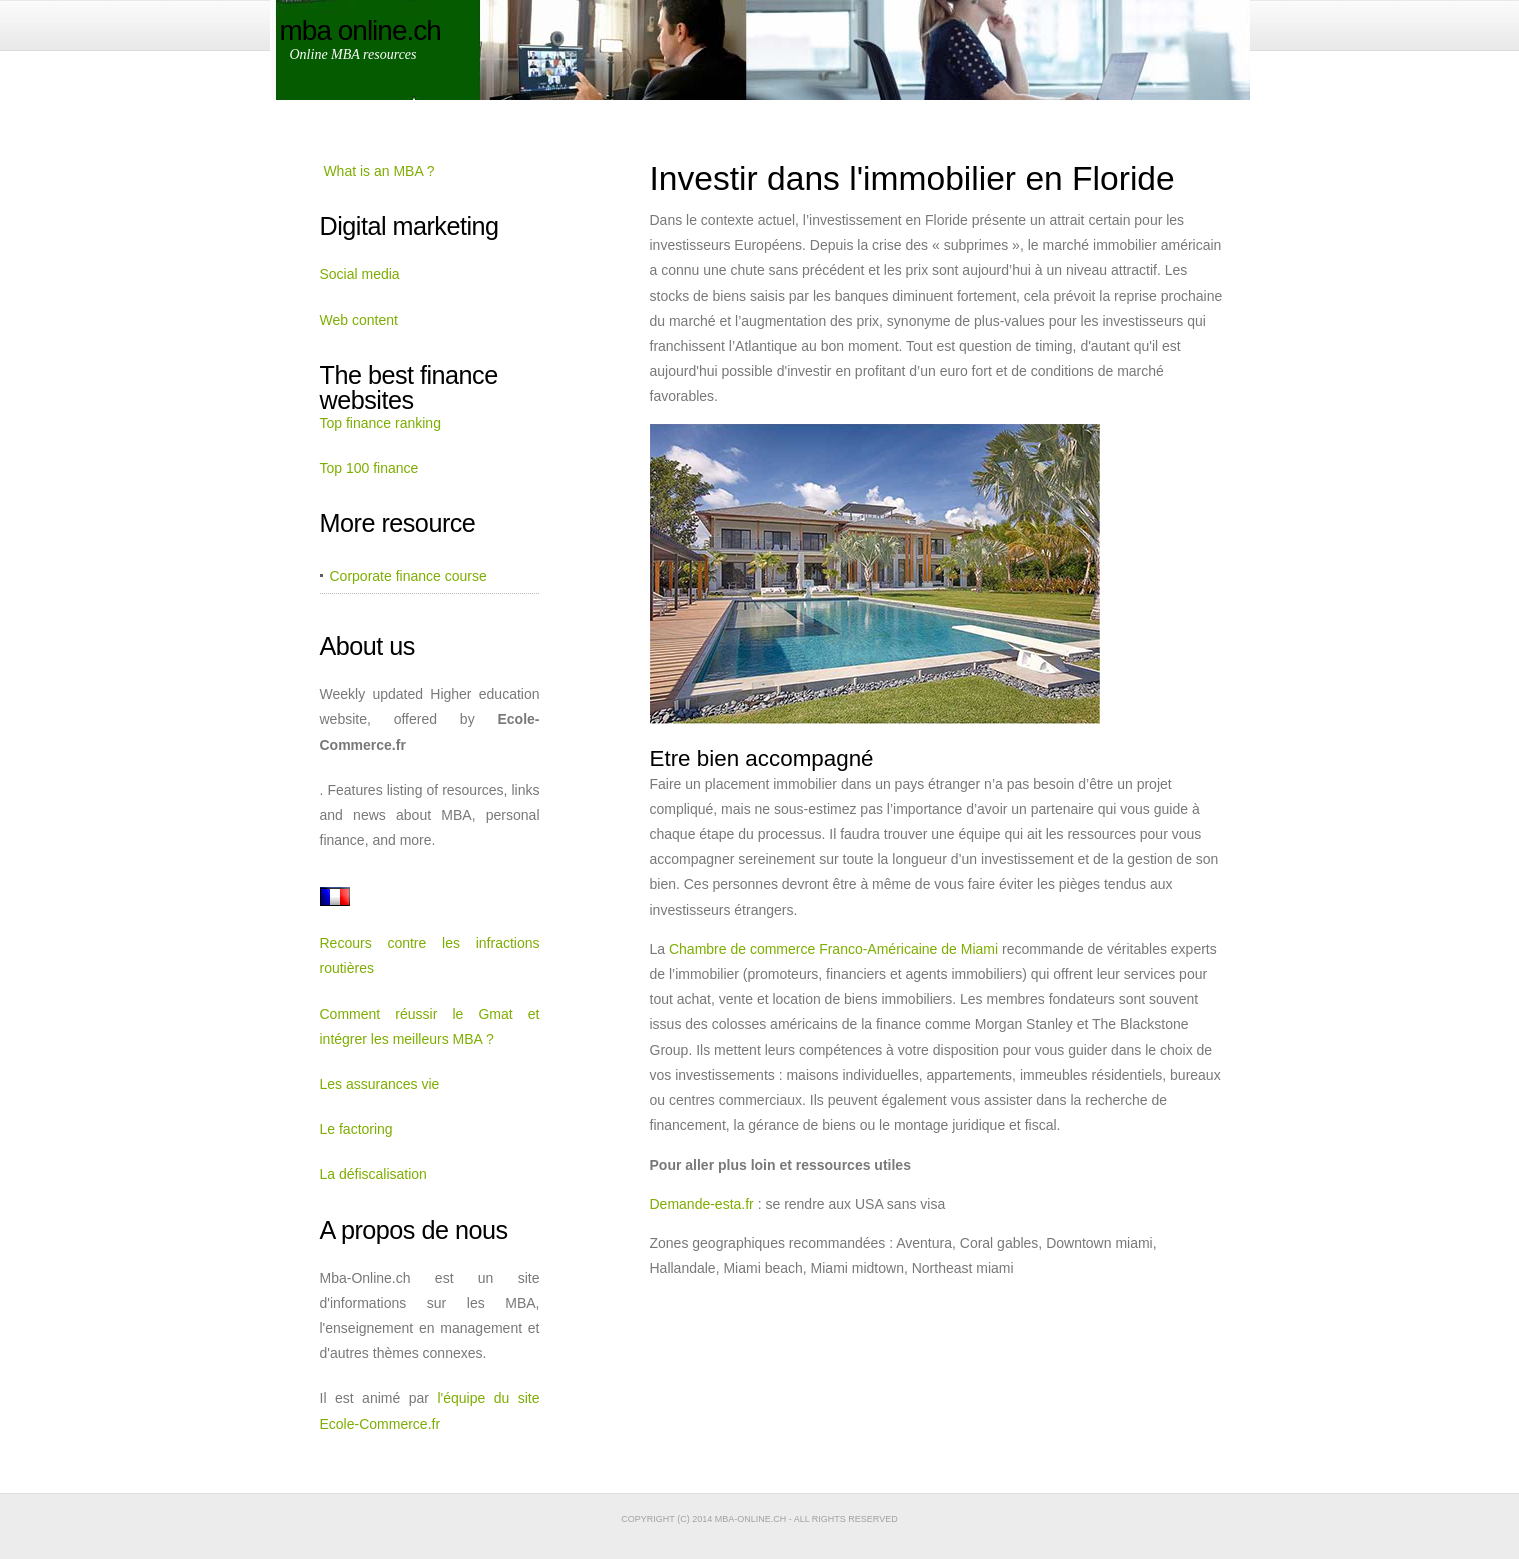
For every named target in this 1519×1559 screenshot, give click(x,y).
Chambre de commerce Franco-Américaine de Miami (833, 949)
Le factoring (356, 1129)
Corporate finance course (408, 576)
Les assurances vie (380, 1084)
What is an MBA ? (378, 171)
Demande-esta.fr (702, 1204)
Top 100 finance (369, 468)
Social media (360, 274)
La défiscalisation (373, 1174)
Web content (359, 320)
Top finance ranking (380, 423)
